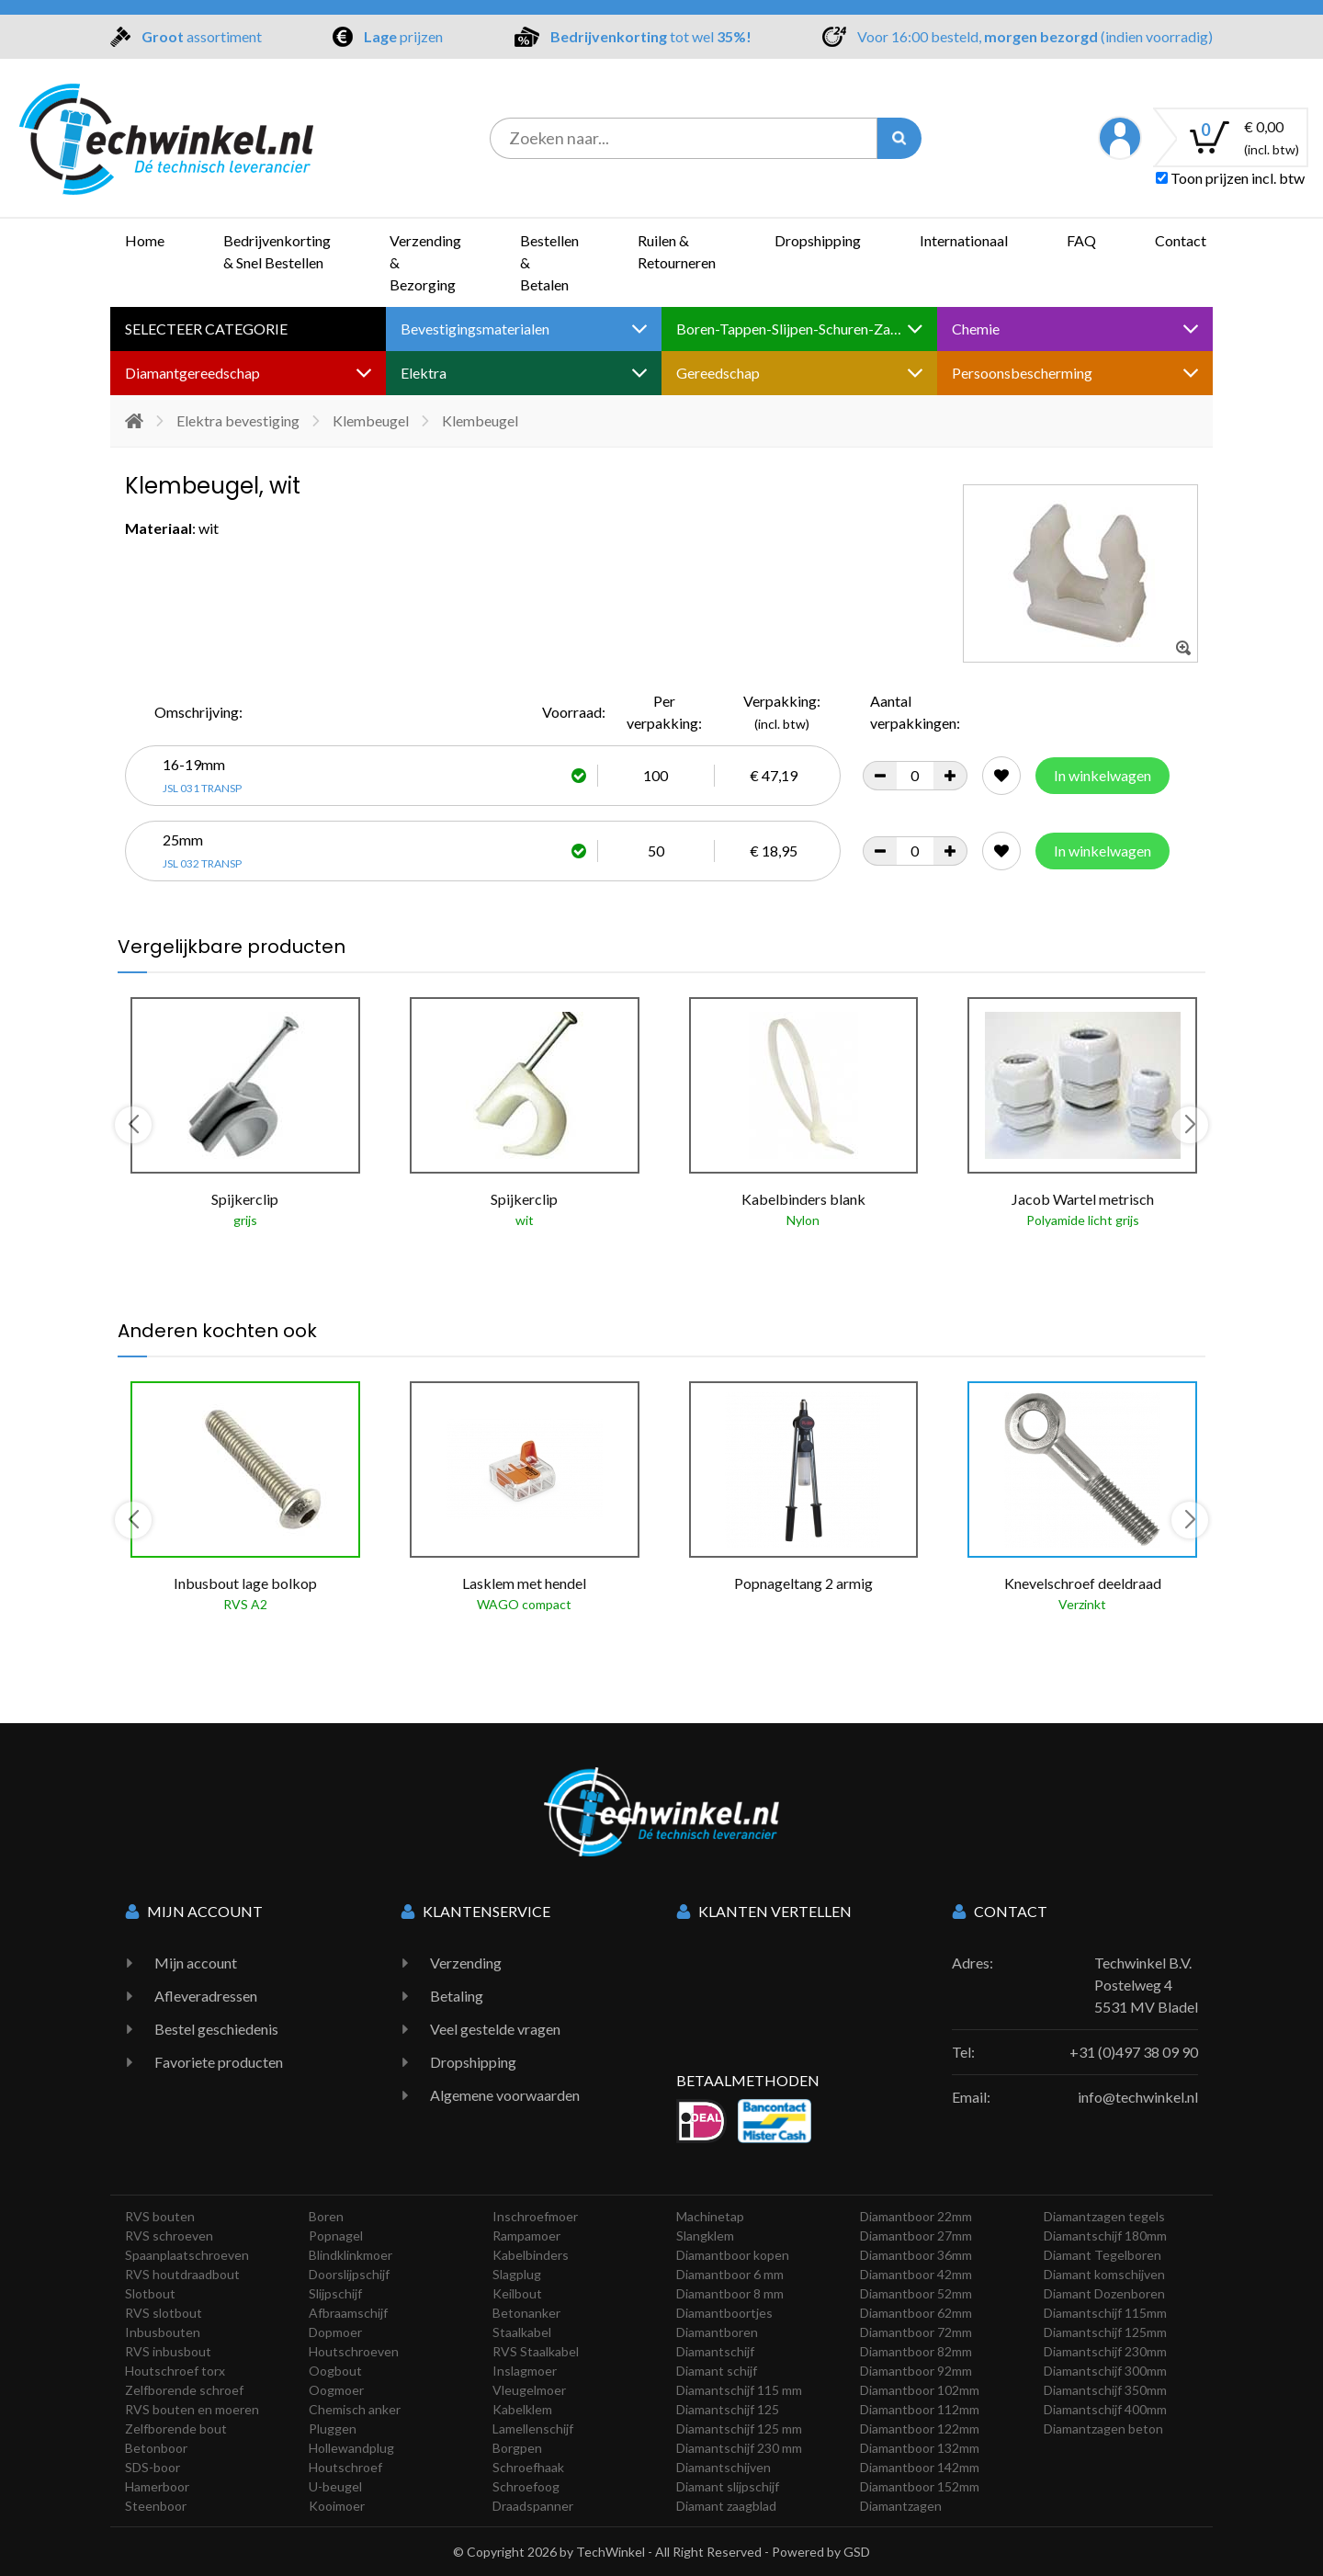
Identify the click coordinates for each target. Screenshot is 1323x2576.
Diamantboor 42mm (916, 2274)
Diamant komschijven (1104, 2274)
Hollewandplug (351, 2448)
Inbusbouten (162, 2332)
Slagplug (516, 2274)
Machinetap (710, 2216)
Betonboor (156, 2448)
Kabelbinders (530, 2255)
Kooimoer (337, 2506)
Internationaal (964, 240)
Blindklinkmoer (350, 2255)
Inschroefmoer (535, 2216)
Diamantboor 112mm (919, 2409)
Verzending (466, 1962)
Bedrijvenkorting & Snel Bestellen (277, 251)
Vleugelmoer (529, 2390)
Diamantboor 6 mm (730, 2274)
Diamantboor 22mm (916, 2216)
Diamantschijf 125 (727, 2409)
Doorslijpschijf (349, 2274)
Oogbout (335, 2370)
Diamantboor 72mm (916, 2332)
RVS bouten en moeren (192, 2409)
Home (144, 240)
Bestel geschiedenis (216, 2028)
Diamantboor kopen (732, 2255)
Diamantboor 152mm (919, 2486)
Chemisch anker (355, 2409)
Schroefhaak (528, 2467)
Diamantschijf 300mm (1105, 2370)
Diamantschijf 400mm (1105, 2409)
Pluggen (332, 2428)
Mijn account (195, 1962)
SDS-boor (152, 2467)
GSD (856, 2551)
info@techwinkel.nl (1138, 2096)
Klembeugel (371, 420)
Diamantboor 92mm (916, 2370)
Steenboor (156, 2506)
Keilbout (517, 2293)
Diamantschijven (723, 2467)
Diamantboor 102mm (919, 2390)
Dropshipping (818, 240)
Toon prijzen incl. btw (1230, 178)
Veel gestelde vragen (495, 2028)
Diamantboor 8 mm (730, 2293)
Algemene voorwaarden (505, 2095)
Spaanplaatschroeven (187, 2255)
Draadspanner (532, 2506)
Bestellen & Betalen (549, 262)
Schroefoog (526, 2486)
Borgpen (517, 2448)
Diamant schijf (716, 2370)
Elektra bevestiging (238, 420)
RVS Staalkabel (535, 2351)
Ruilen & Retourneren (677, 251)
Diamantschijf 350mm (1105, 2390)
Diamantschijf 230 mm (739, 2448)
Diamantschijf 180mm (1105, 2235)
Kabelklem (522, 2409)
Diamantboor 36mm (916, 2255)
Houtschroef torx (175, 2370)
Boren (326, 2216)
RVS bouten (160, 2216)
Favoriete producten (218, 2062)
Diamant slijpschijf (727, 2486)
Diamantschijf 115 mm (739, 2390)
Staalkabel (521, 2332)
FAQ (1081, 240)
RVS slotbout (163, 2313)
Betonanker (526, 2313)
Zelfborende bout (176, 2428)
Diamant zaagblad (726, 2506)
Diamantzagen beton (1103, 2428)
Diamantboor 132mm (919, 2448)
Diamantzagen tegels (1104, 2216)
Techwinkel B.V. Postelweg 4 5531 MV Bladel (1146, 1984)
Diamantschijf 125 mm (739, 2428)
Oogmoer (336, 2390)
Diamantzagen (901, 2506)
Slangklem (705, 2235)
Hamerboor (157, 2486)
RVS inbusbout (168, 2351)
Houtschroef (345, 2467)
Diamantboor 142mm (919, 2467)
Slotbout (150, 2293)
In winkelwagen (1102, 775)
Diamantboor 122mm (919, 2428)
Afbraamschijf (348, 2313)
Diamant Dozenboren (1104, 2293)
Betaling (456, 1995)
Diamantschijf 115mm (1105, 2313)
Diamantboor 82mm (916, 2351)
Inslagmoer (524, 2370)
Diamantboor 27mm (916, 2235)
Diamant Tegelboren (1102, 2255)
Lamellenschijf (532, 2428)
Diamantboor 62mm (916, 2313)
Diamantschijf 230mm (1105, 2351)
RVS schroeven (169, 2235)
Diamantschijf (715, 2351)
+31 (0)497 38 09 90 (1133, 2051)
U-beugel (335, 2486)
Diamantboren (717, 2332)
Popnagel (336, 2235)
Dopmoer (335, 2332)
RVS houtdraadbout (182, 2274)
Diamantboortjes (724, 2313)
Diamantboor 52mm (916, 2293)
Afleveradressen (205, 1995)
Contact (1180, 240)
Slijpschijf (335, 2293)
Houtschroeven (354, 2351)
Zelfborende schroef (184, 2390)
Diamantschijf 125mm (1105, 2332)
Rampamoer (526, 2235)
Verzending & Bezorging (425, 262)
